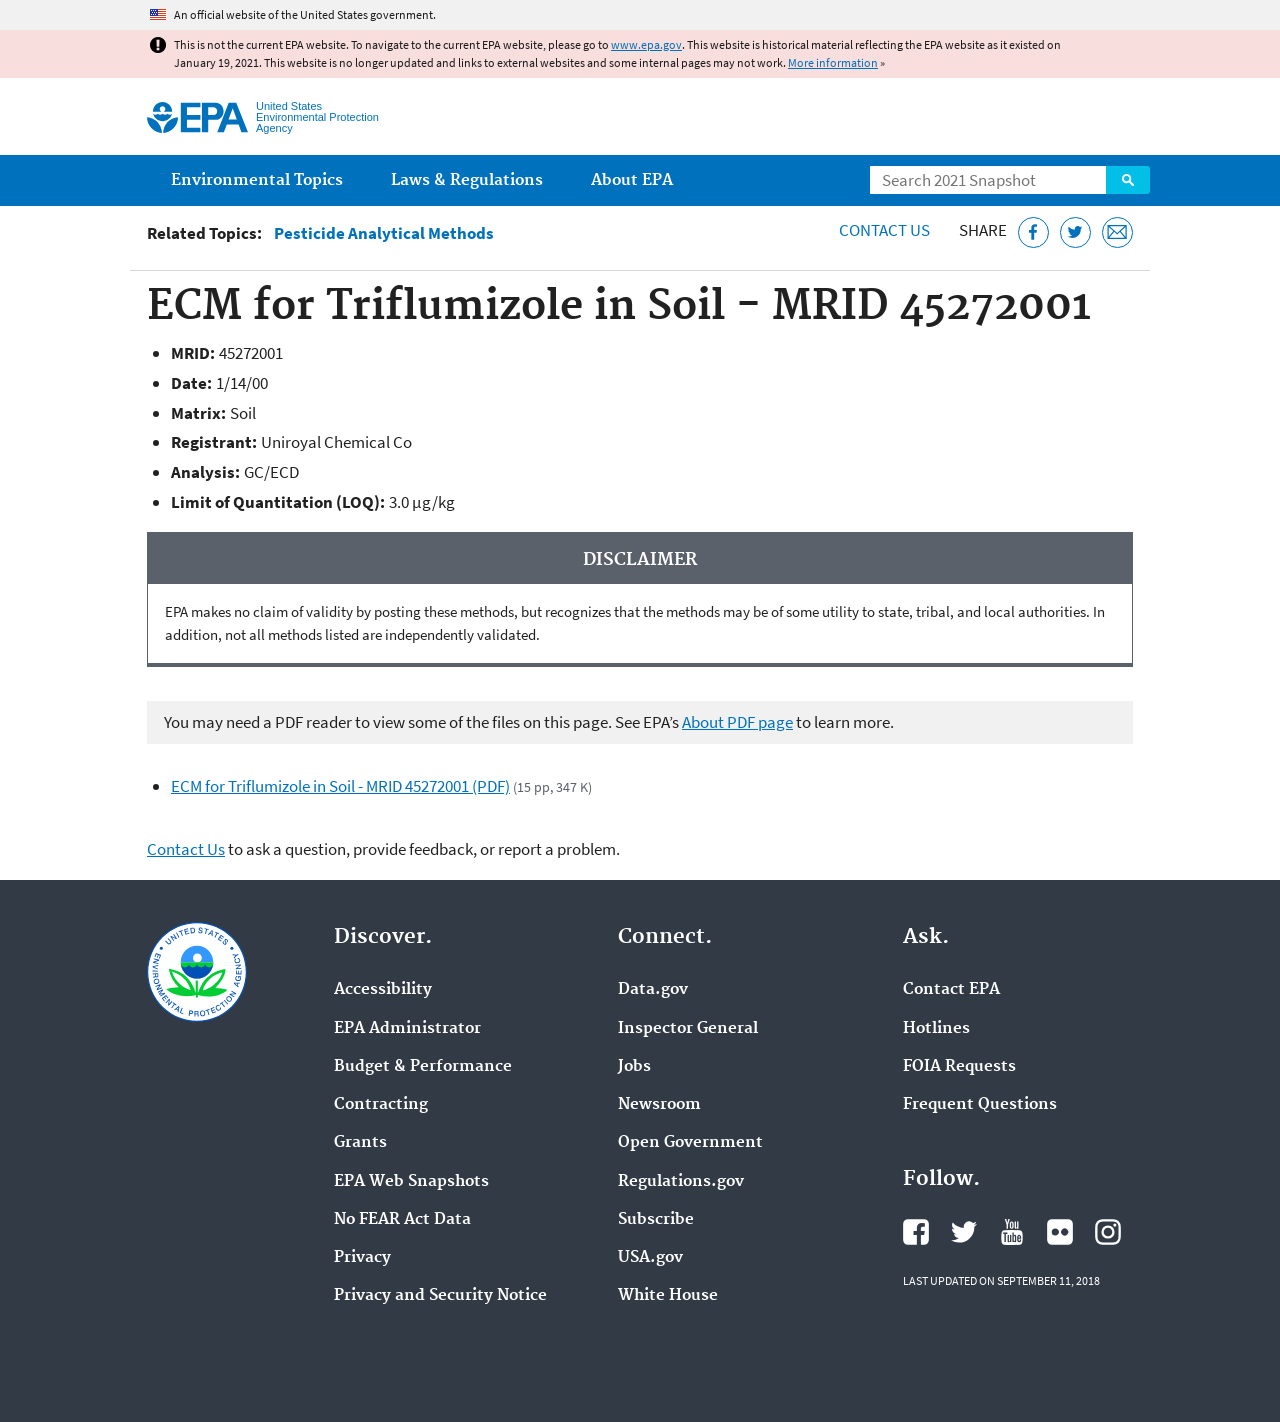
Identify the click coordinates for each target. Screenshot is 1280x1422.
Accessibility (383, 990)
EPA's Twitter (964, 1232)
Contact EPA (951, 990)
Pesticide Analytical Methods (384, 233)
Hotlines (936, 1029)
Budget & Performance (423, 1067)
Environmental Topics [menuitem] (257, 180)
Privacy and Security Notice (440, 1296)
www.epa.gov (646, 44)
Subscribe (656, 1220)
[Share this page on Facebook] (1033, 232)
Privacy (362, 1258)
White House (668, 1296)
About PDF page (737, 722)
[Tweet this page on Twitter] (1075, 232)
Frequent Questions (980, 1105)
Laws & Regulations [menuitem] (467, 180)
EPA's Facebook (916, 1232)
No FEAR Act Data (402, 1220)
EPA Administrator (407, 1029)
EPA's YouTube (1012, 1232)
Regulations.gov (681, 1182)
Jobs (634, 1067)
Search (1128, 180)
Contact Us (884, 230)
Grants (360, 1143)
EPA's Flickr (1060, 1232)
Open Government (690, 1143)
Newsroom (659, 1105)
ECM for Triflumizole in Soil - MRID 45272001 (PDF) (340, 786)
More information (833, 62)
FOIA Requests (959, 1067)
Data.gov (653, 990)
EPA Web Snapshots (411, 1182)
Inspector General (688, 1029)
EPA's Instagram (1108, 1232)
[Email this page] (1117, 232)
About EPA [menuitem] (632, 180)
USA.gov (650, 1258)
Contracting (381, 1105)
